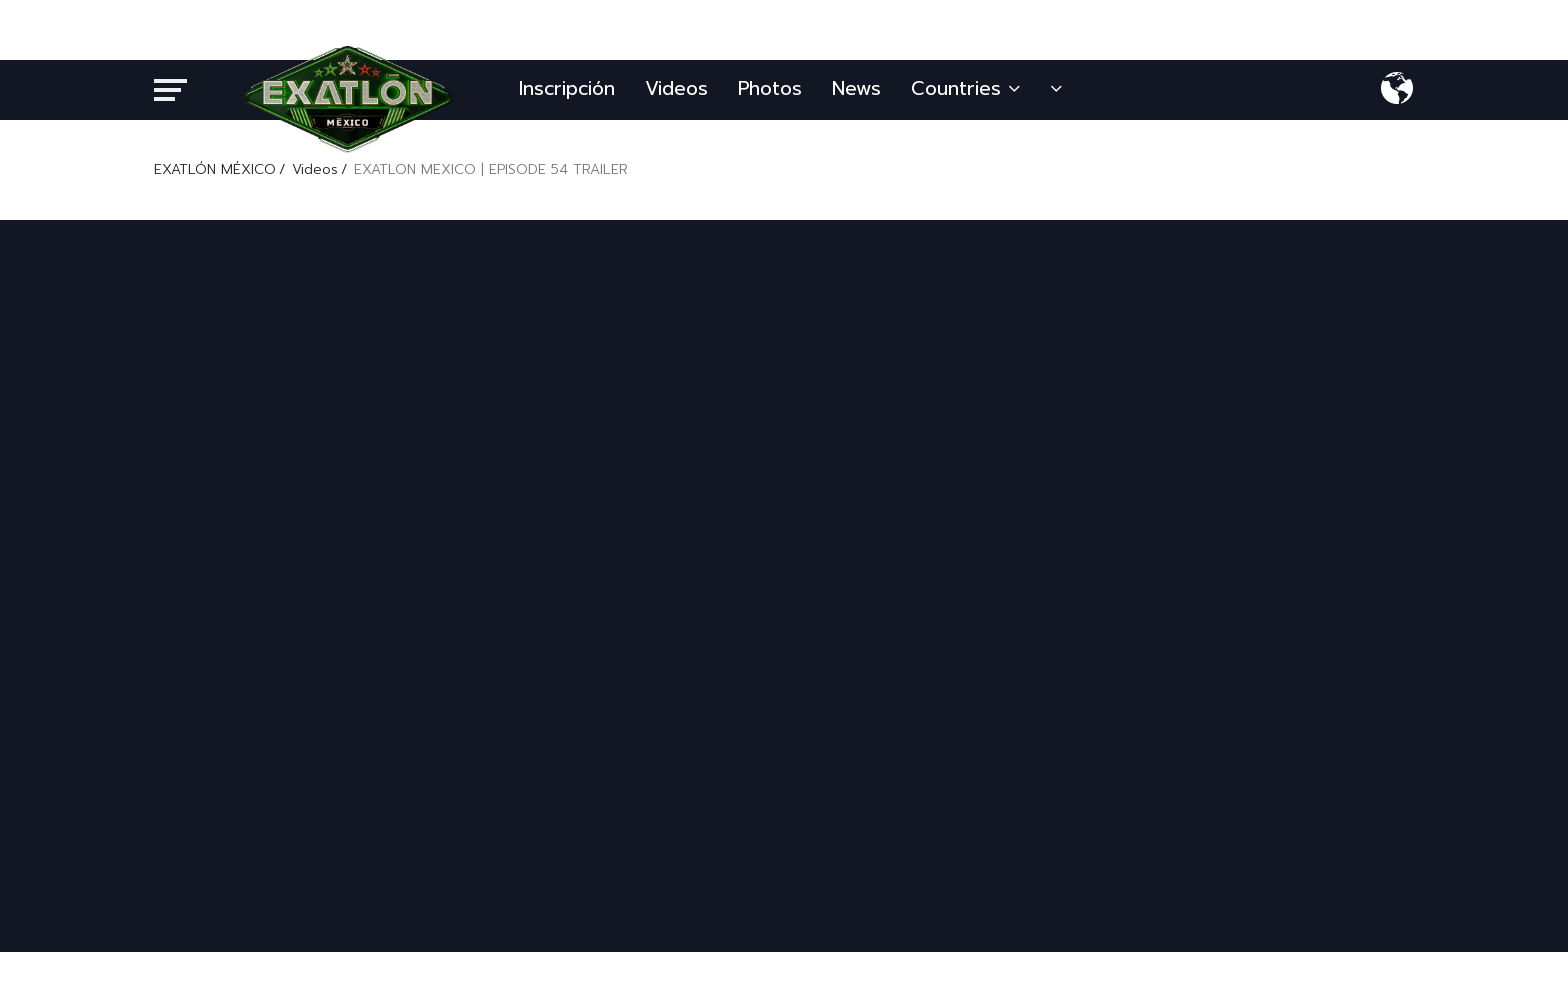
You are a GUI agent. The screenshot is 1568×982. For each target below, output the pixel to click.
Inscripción (567, 88)
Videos (676, 88)
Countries (965, 88)
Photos (770, 88)
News (856, 88)
